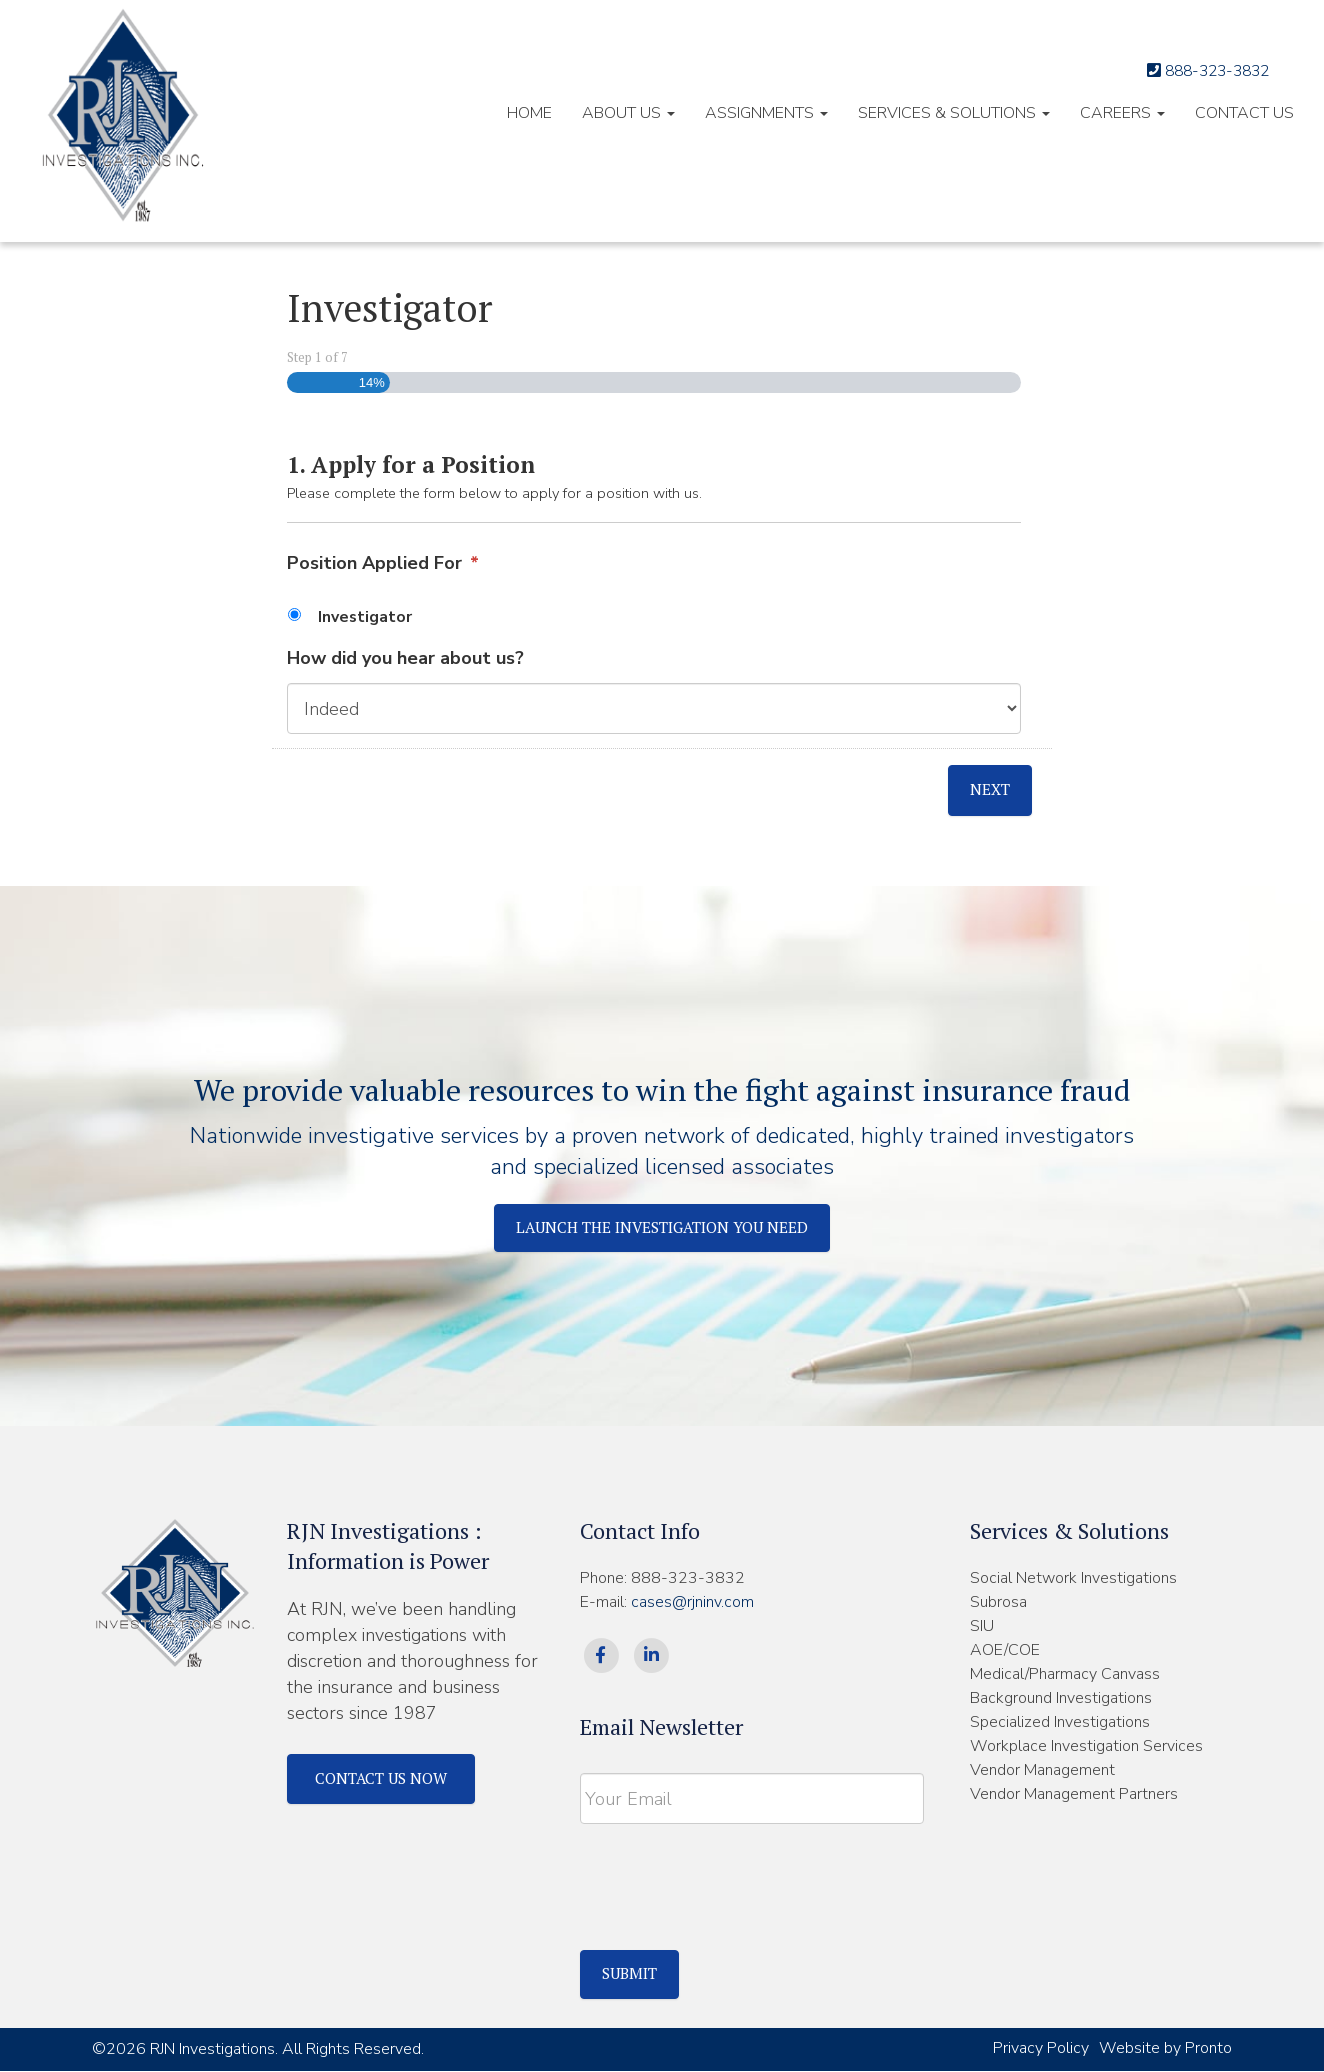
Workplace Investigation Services (1086, 1747)
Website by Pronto (1165, 2049)
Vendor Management (1042, 1771)
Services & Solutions (954, 113)
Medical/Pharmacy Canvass (1065, 1675)
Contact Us (1244, 113)
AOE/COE (1005, 1651)
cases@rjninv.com (692, 1603)
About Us (628, 113)
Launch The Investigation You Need (662, 1228)
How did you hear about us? (405, 658)
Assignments (766, 113)
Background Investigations (1061, 1699)
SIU (982, 1627)
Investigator (365, 617)
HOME (529, 113)
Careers (1122, 113)
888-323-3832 (1195, 70)
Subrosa (998, 1603)
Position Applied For (383, 563)
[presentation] (732, 1882)
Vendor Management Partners (1074, 1795)
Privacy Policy (1041, 2049)
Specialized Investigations (1060, 1723)
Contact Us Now (389, 1780)
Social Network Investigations (1073, 1579)
